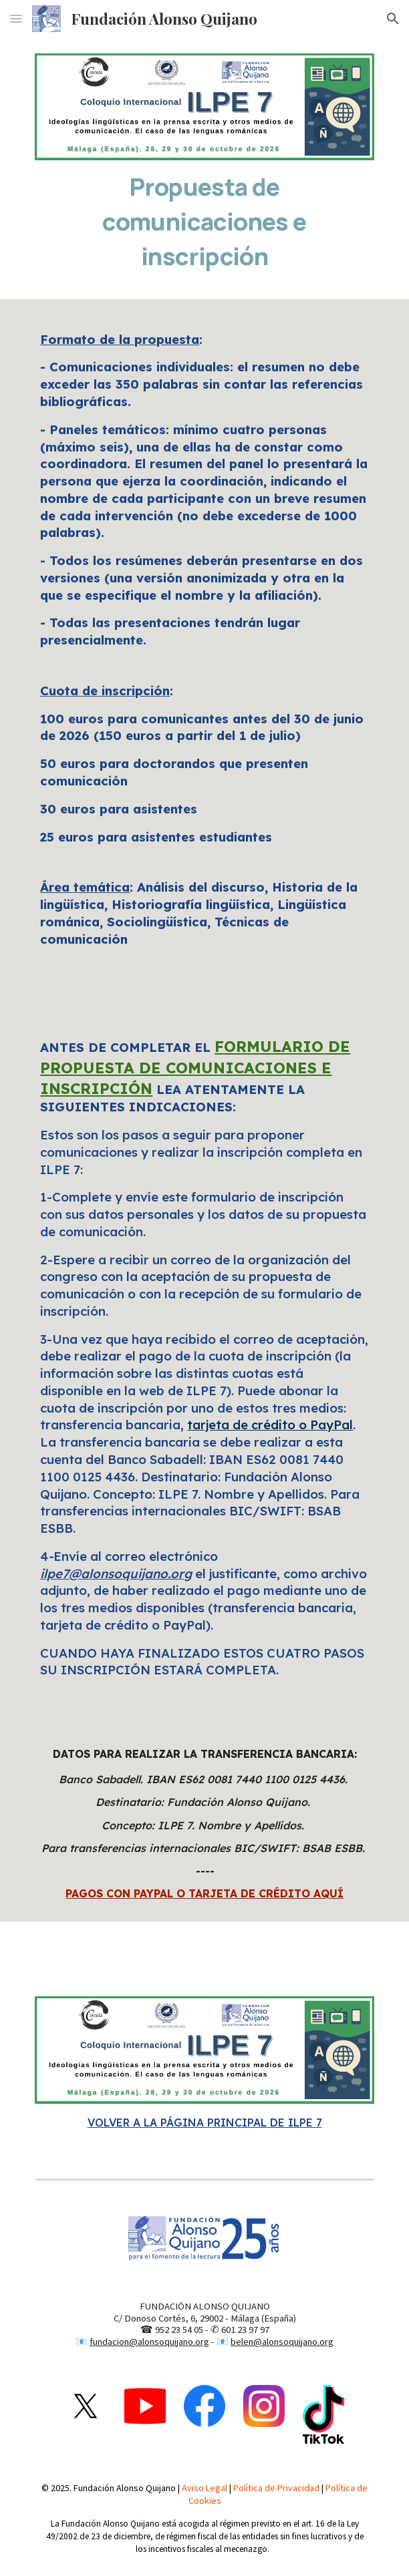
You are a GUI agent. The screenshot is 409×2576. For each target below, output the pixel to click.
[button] (16, 18)
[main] (204, 221)
